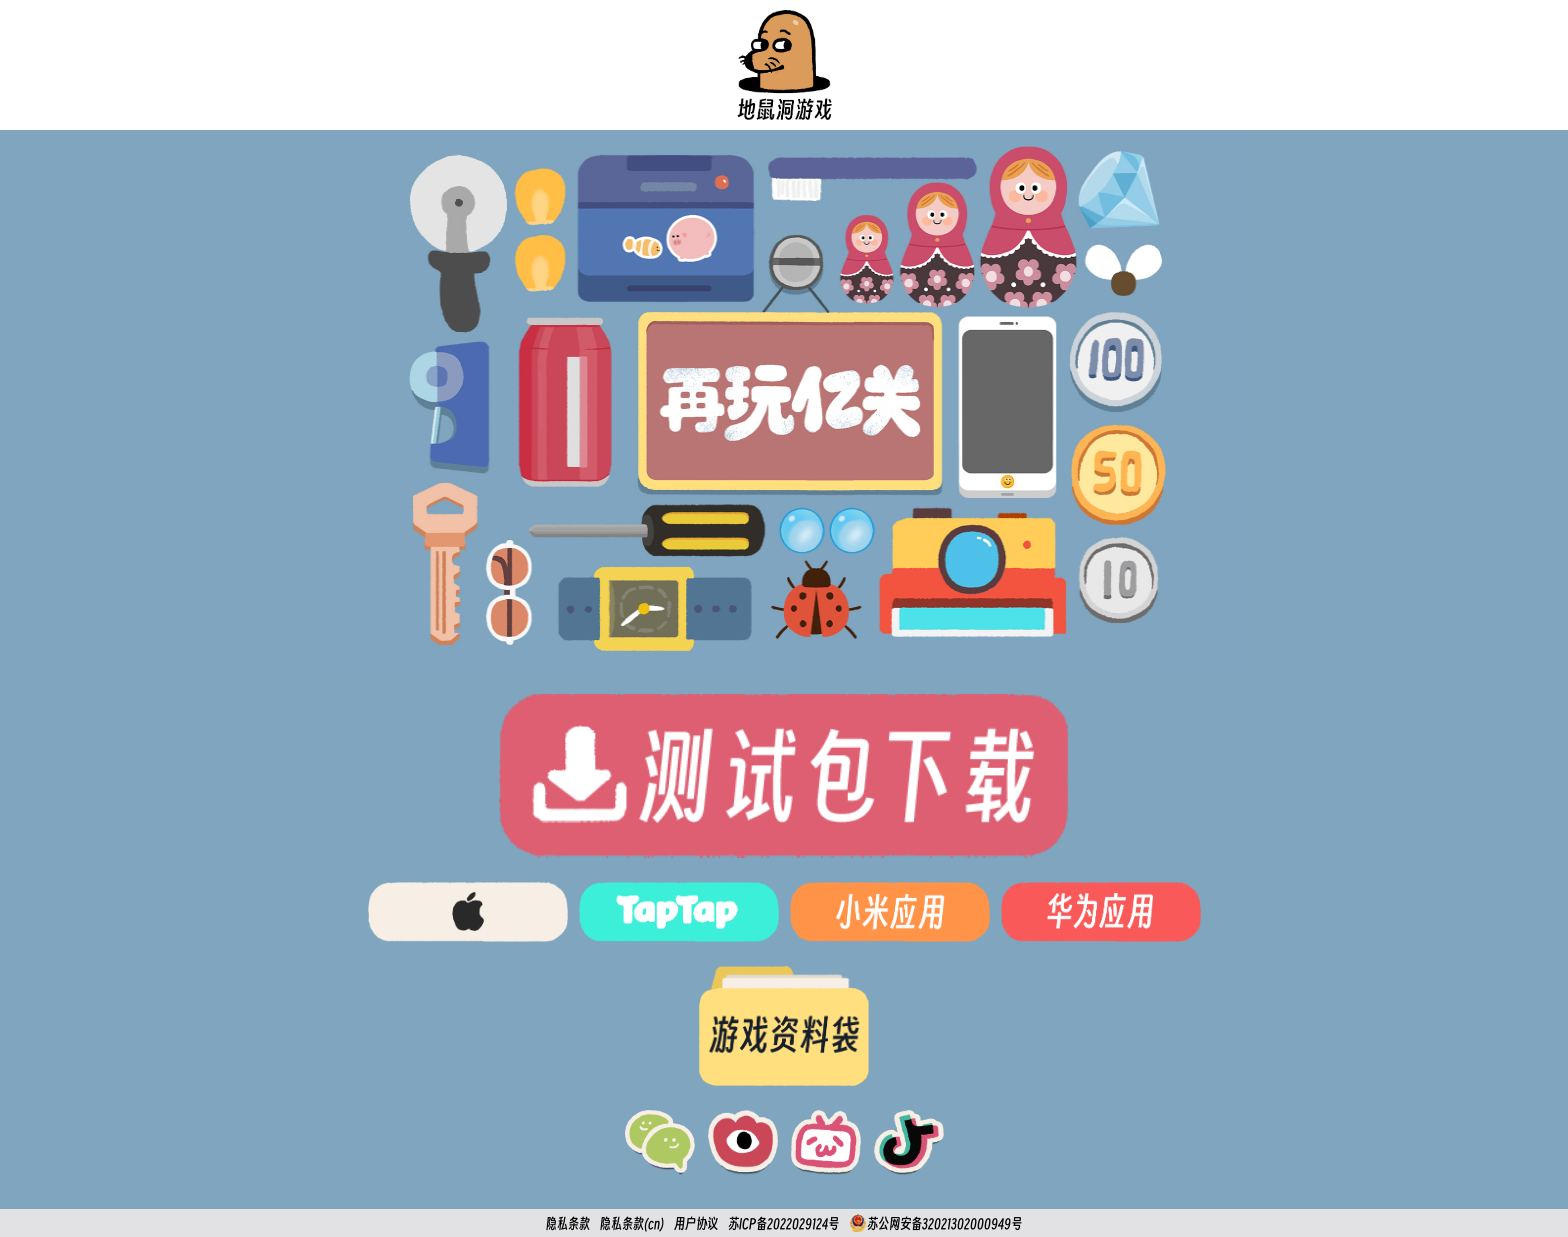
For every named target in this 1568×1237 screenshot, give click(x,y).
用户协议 (696, 1223)
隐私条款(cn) (632, 1223)
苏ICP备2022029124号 (783, 1223)
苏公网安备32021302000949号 (935, 1223)
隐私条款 (568, 1223)
